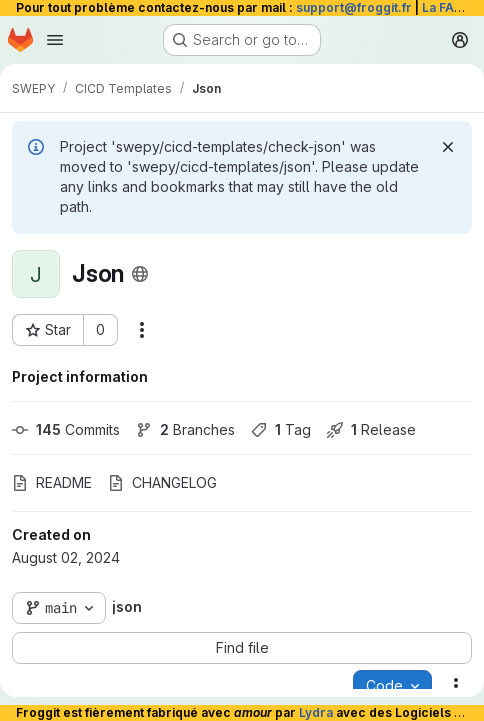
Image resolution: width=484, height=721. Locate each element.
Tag (281, 429)
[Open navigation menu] (55, 40)
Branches (185, 429)
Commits (66, 429)
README (52, 482)
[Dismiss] (448, 147)
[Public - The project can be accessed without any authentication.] (140, 274)
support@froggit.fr (354, 7)
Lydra (316, 712)
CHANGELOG (162, 482)
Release (371, 429)
